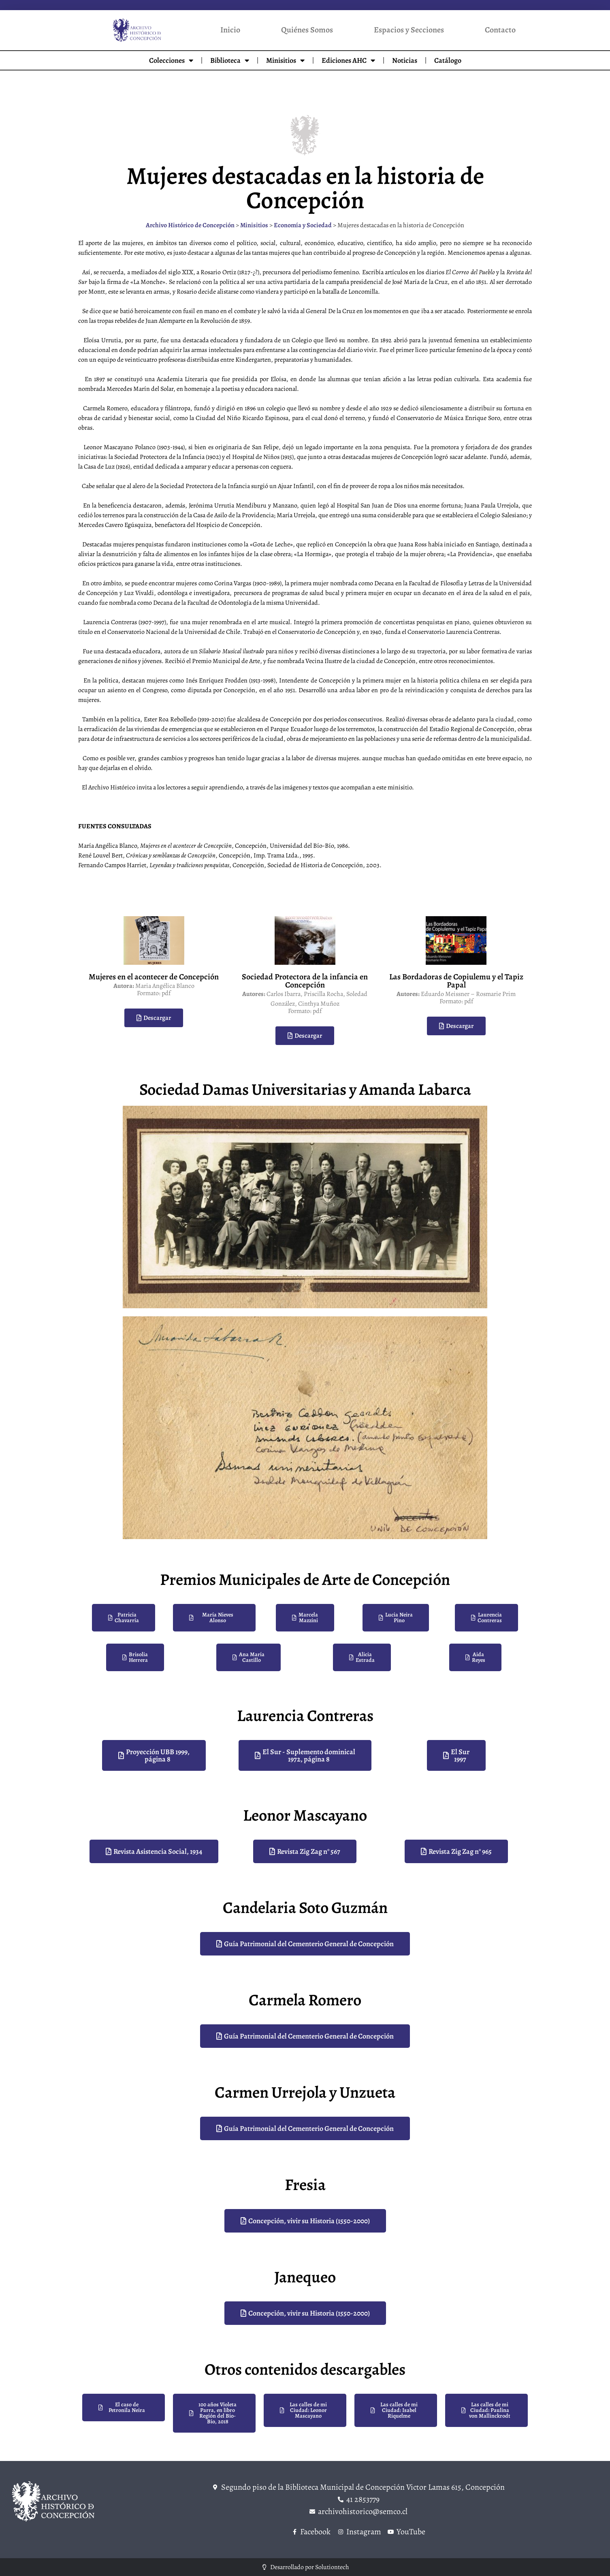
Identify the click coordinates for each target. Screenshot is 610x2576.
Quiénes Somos (307, 29)
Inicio (230, 29)
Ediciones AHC (348, 60)
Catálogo (447, 60)
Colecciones (171, 60)
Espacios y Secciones (409, 29)
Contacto (500, 29)
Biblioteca (229, 60)
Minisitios (285, 60)
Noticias (404, 60)
